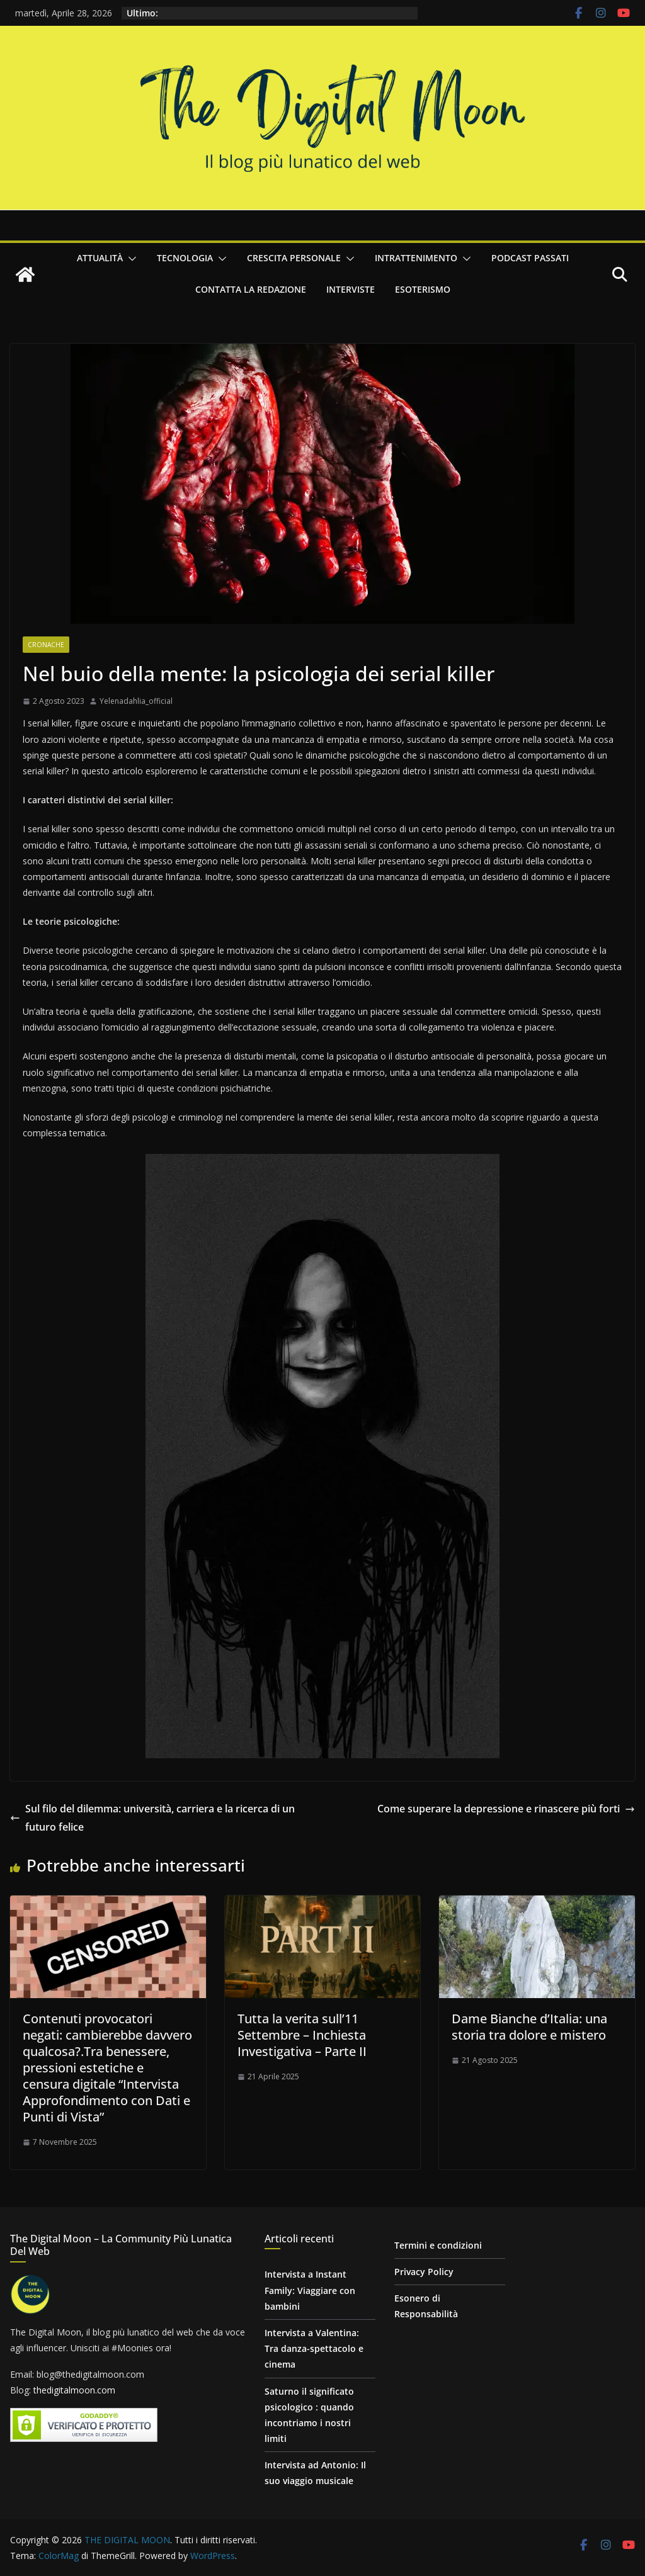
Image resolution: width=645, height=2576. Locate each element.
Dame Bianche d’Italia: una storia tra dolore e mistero (529, 2026)
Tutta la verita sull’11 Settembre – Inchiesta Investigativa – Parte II (302, 2035)
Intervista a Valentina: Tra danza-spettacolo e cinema (314, 2348)
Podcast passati (530, 258)
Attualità (100, 258)
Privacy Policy (424, 2272)
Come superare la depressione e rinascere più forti (506, 1809)
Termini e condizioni (438, 2245)
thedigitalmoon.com (74, 2390)
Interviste (350, 289)
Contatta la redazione (250, 289)
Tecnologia (185, 258)
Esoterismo (422, 289)
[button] (130, 258)
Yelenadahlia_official (136, 701)
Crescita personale (294, 258)
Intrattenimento (416, 258)
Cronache (46, 644)
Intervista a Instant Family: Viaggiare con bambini (310, 2290)
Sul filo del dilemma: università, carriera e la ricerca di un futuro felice (152, 1818)
